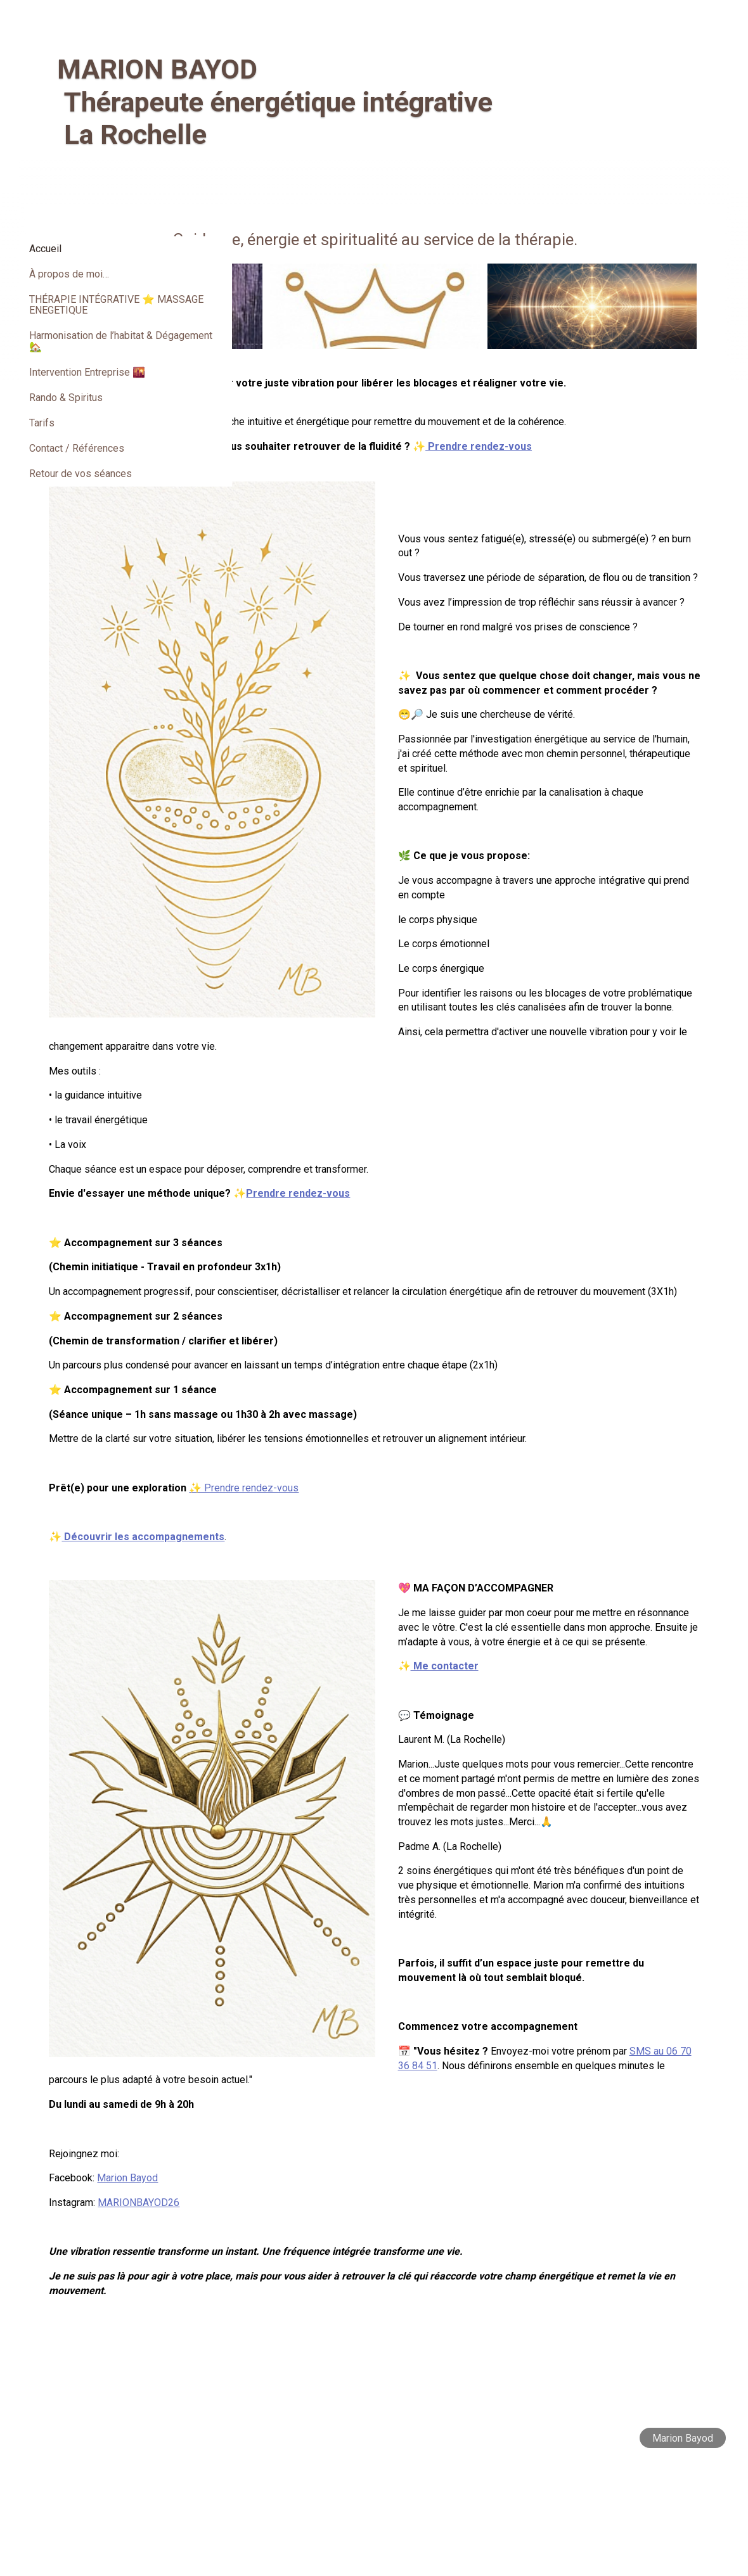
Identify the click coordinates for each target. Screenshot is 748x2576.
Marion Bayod (333, 2293)
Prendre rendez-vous (581, 446)
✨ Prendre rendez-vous (450, 1589)
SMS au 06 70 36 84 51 (538, 2180)
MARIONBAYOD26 (344, 2318)
